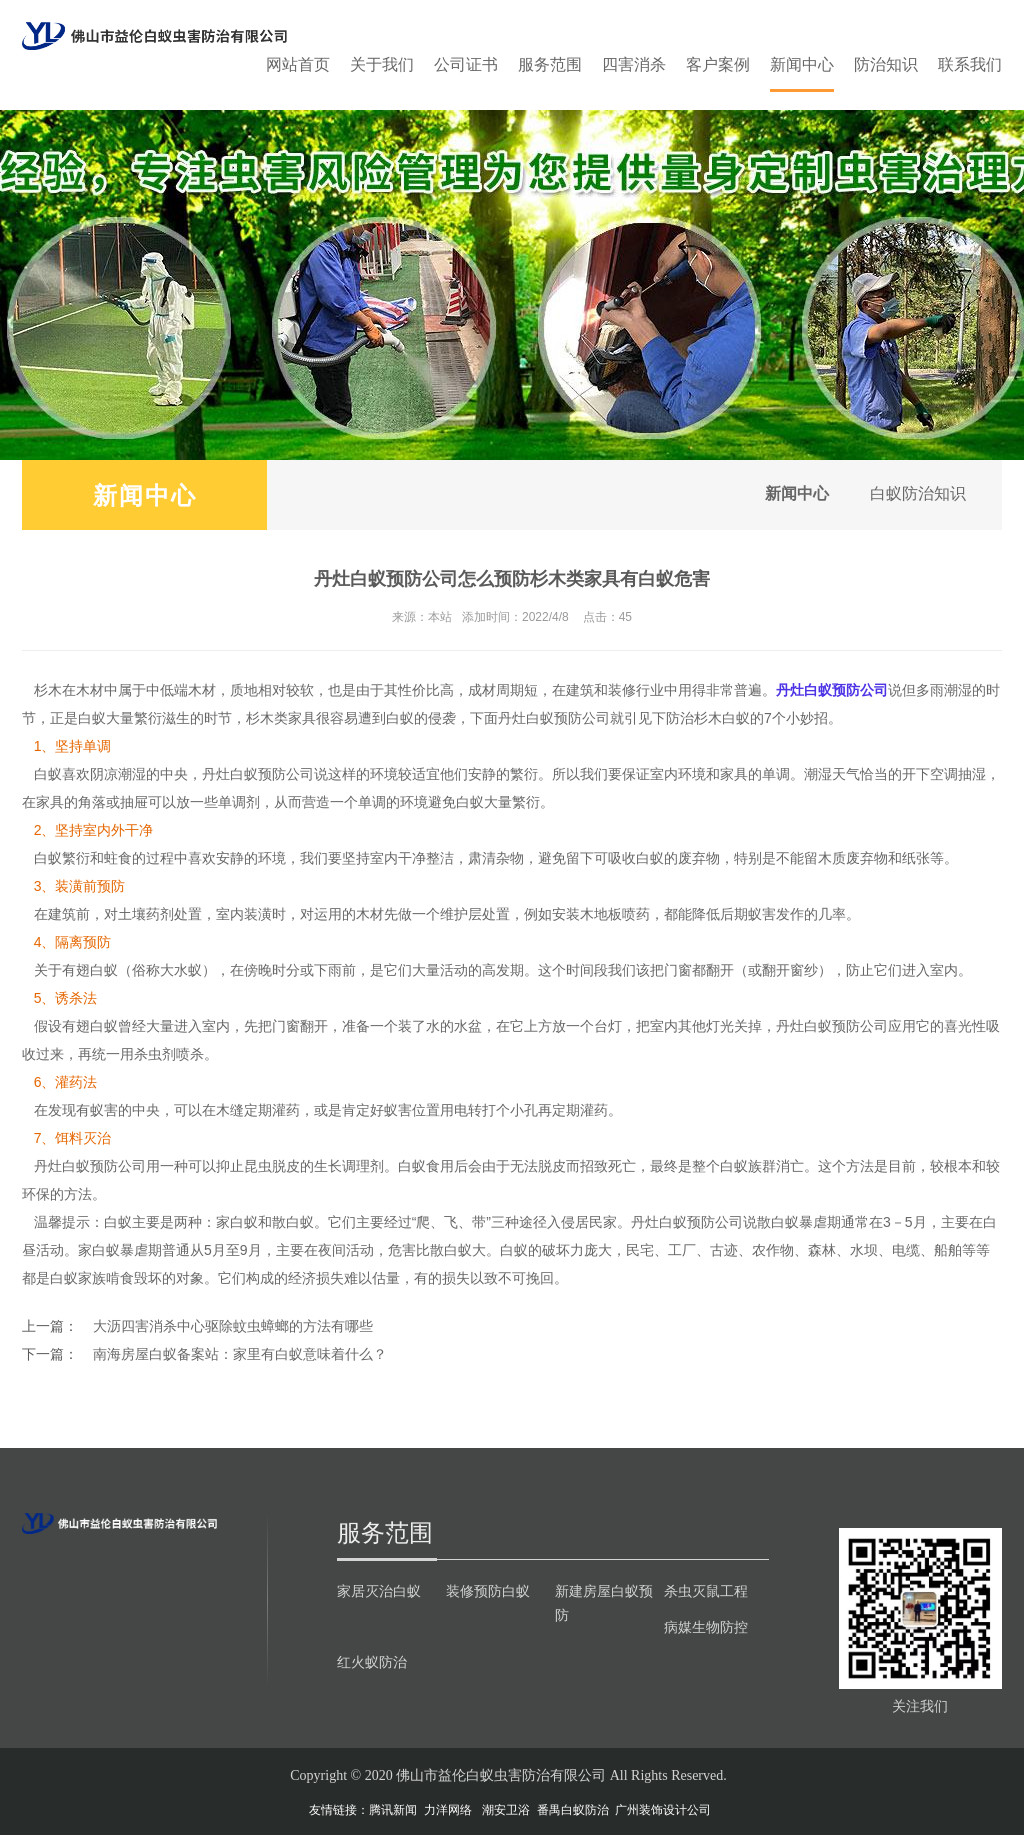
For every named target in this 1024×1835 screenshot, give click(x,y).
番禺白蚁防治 (573, 1810)
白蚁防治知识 (914, 494)
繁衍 (524, 774)
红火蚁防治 (372, 1662)
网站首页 (298, 64)
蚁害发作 (776, 914)
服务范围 (550, 64)
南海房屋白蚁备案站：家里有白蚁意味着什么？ (240, 1354)
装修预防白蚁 (488, 1591)
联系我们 (970, 64)
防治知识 (886, 64)
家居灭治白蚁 (379, 1591)
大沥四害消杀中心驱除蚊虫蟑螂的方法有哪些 (233, 1326)
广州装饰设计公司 (663, 1810)
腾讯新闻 (393, 1810)
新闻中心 (802, 64)
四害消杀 (634, 64)
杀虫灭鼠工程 (706, 1591)
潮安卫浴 (506, 1810)
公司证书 (466, 64)
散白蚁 (293, 1222)
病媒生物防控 (706, 1627)
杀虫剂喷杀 (169, 1054)
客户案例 (718, 64)
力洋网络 (448, 1810)
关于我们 (382, 64)
